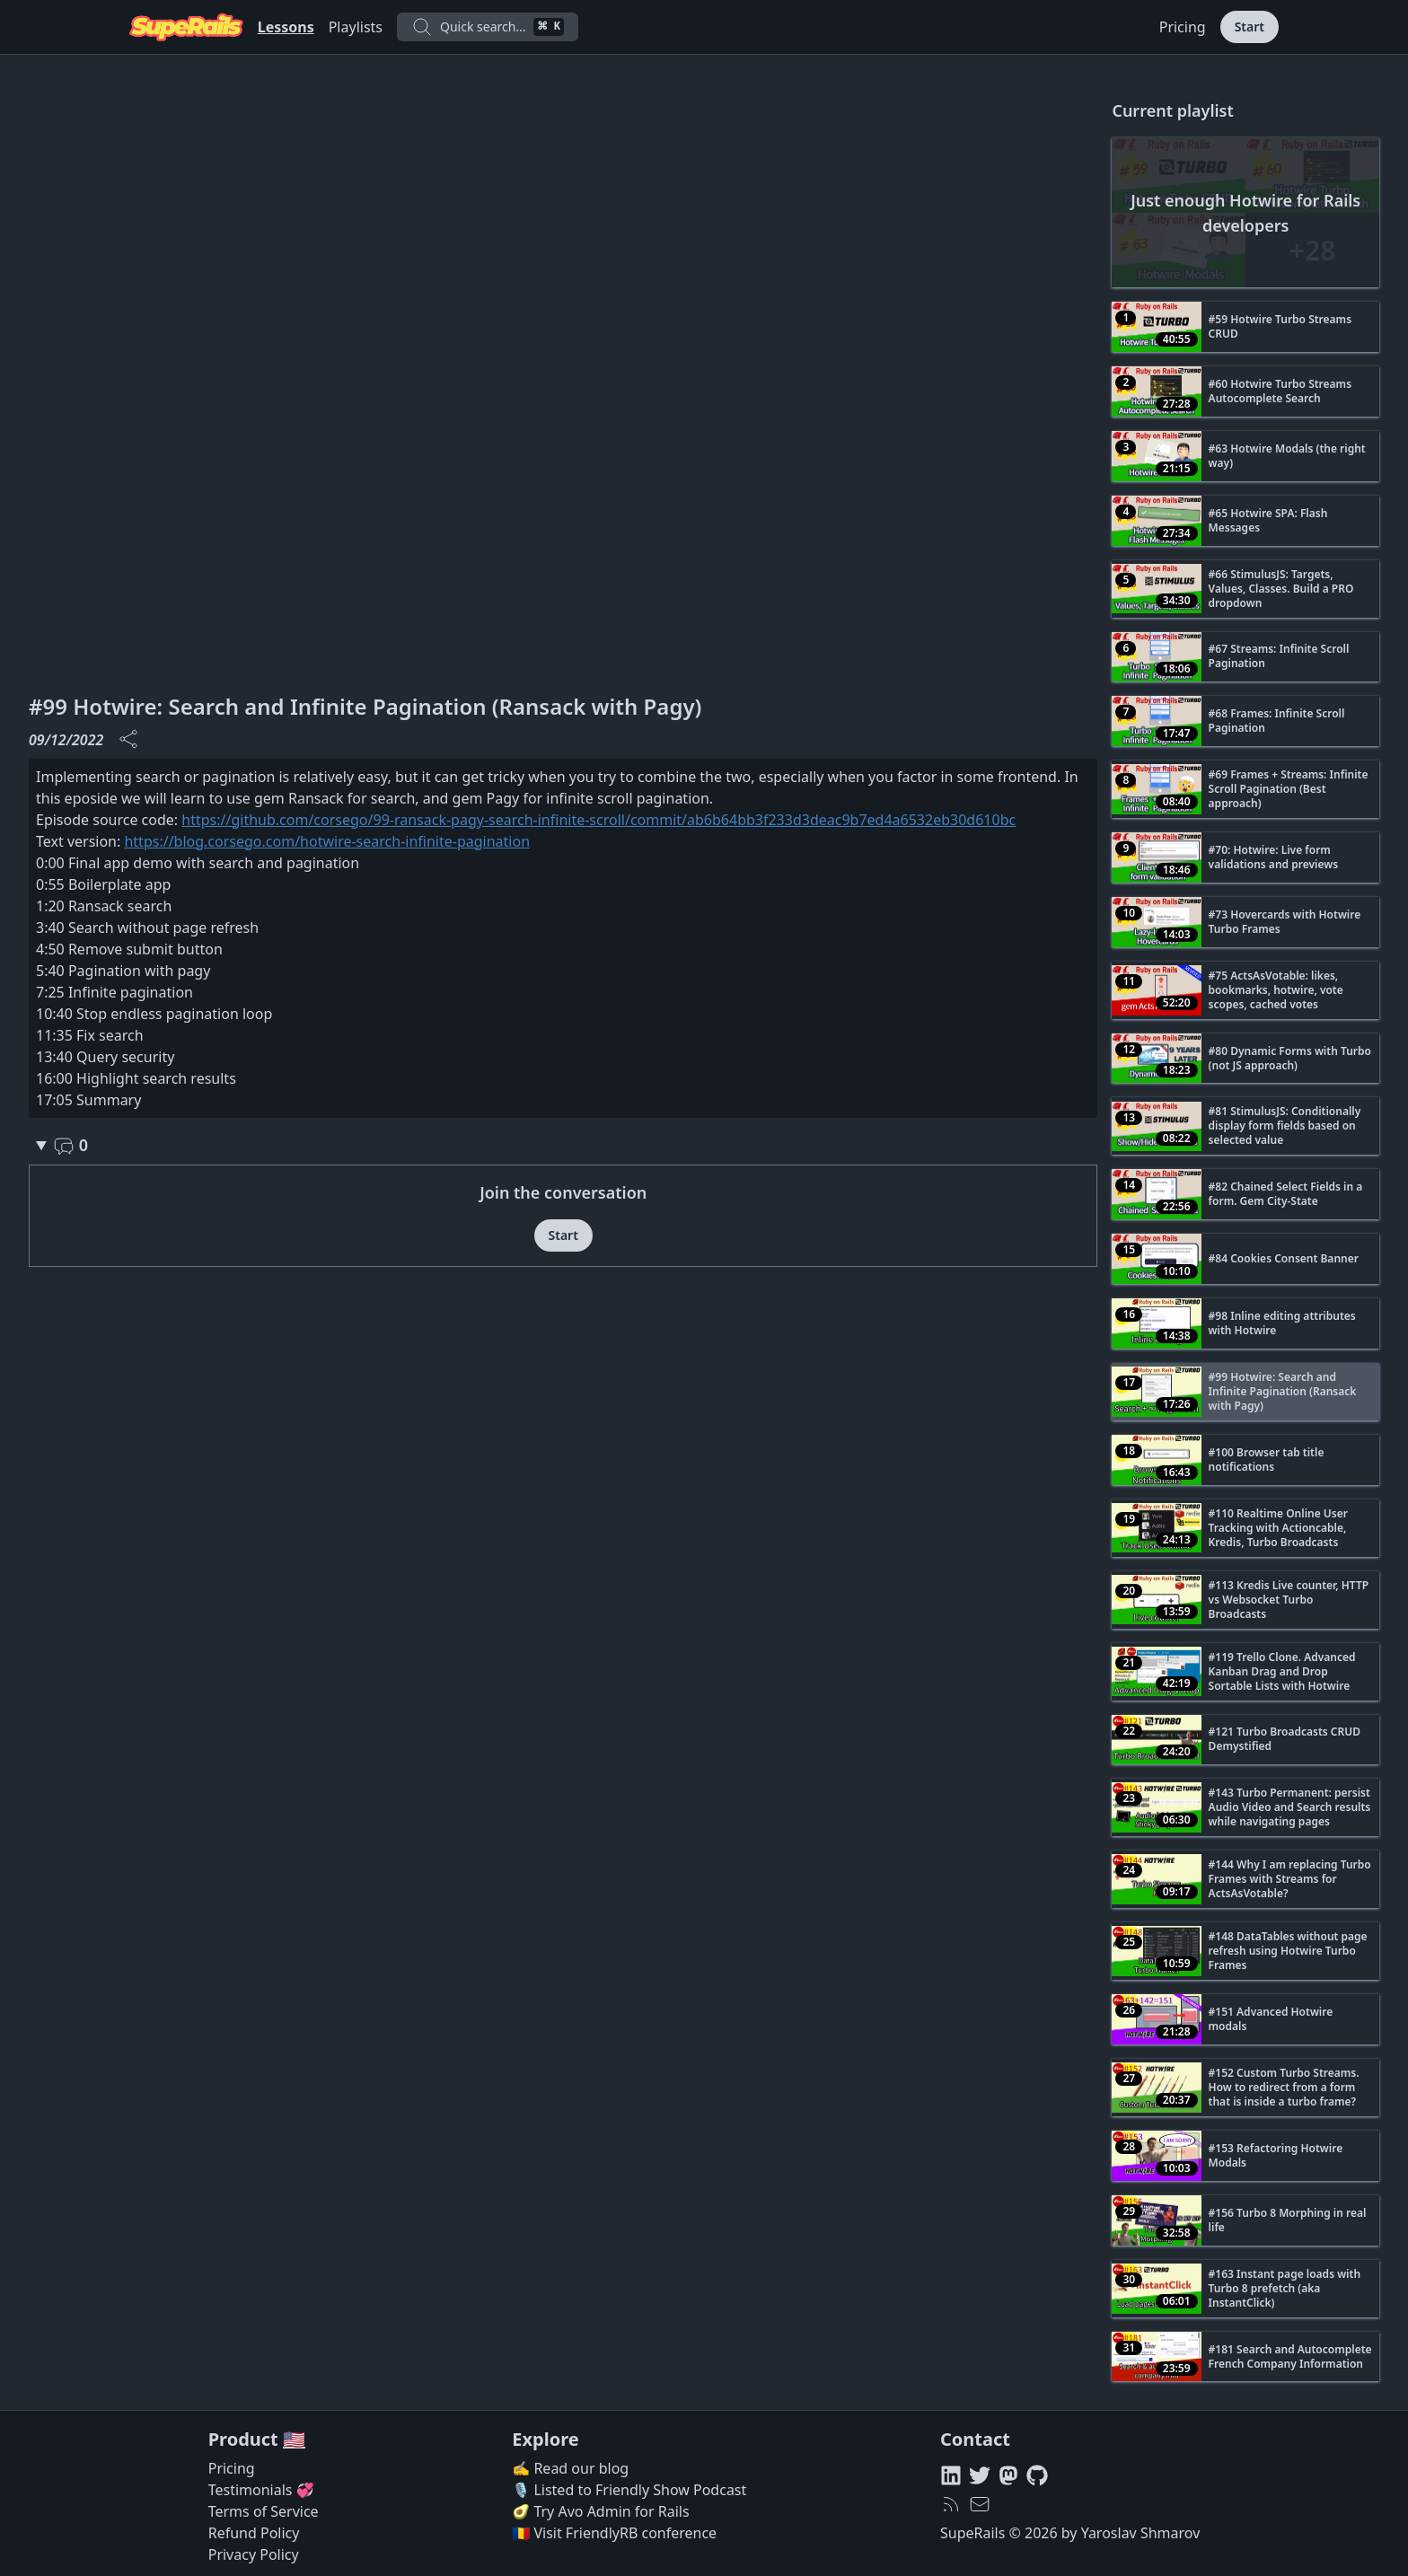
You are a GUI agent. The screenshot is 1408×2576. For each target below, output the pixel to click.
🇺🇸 (294, 2439)
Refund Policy (254, 2533)
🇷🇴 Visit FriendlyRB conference (614, 2533)
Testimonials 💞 (261, 2490)
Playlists (356, 27)
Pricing (1182, 27)
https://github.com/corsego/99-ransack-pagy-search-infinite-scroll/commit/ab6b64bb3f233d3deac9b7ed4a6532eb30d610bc (598, 820)
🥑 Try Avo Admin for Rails (600, 2511)
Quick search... (487, 27)
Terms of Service (263, 2511)
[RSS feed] (951, 2504)
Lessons (286, 27)
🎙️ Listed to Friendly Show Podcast (629, 2490)
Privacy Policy (253, 2554)
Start (1249, 26)
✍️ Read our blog (570, 2468)
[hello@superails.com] (979, 2504)
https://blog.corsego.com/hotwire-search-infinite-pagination (327, 841)
